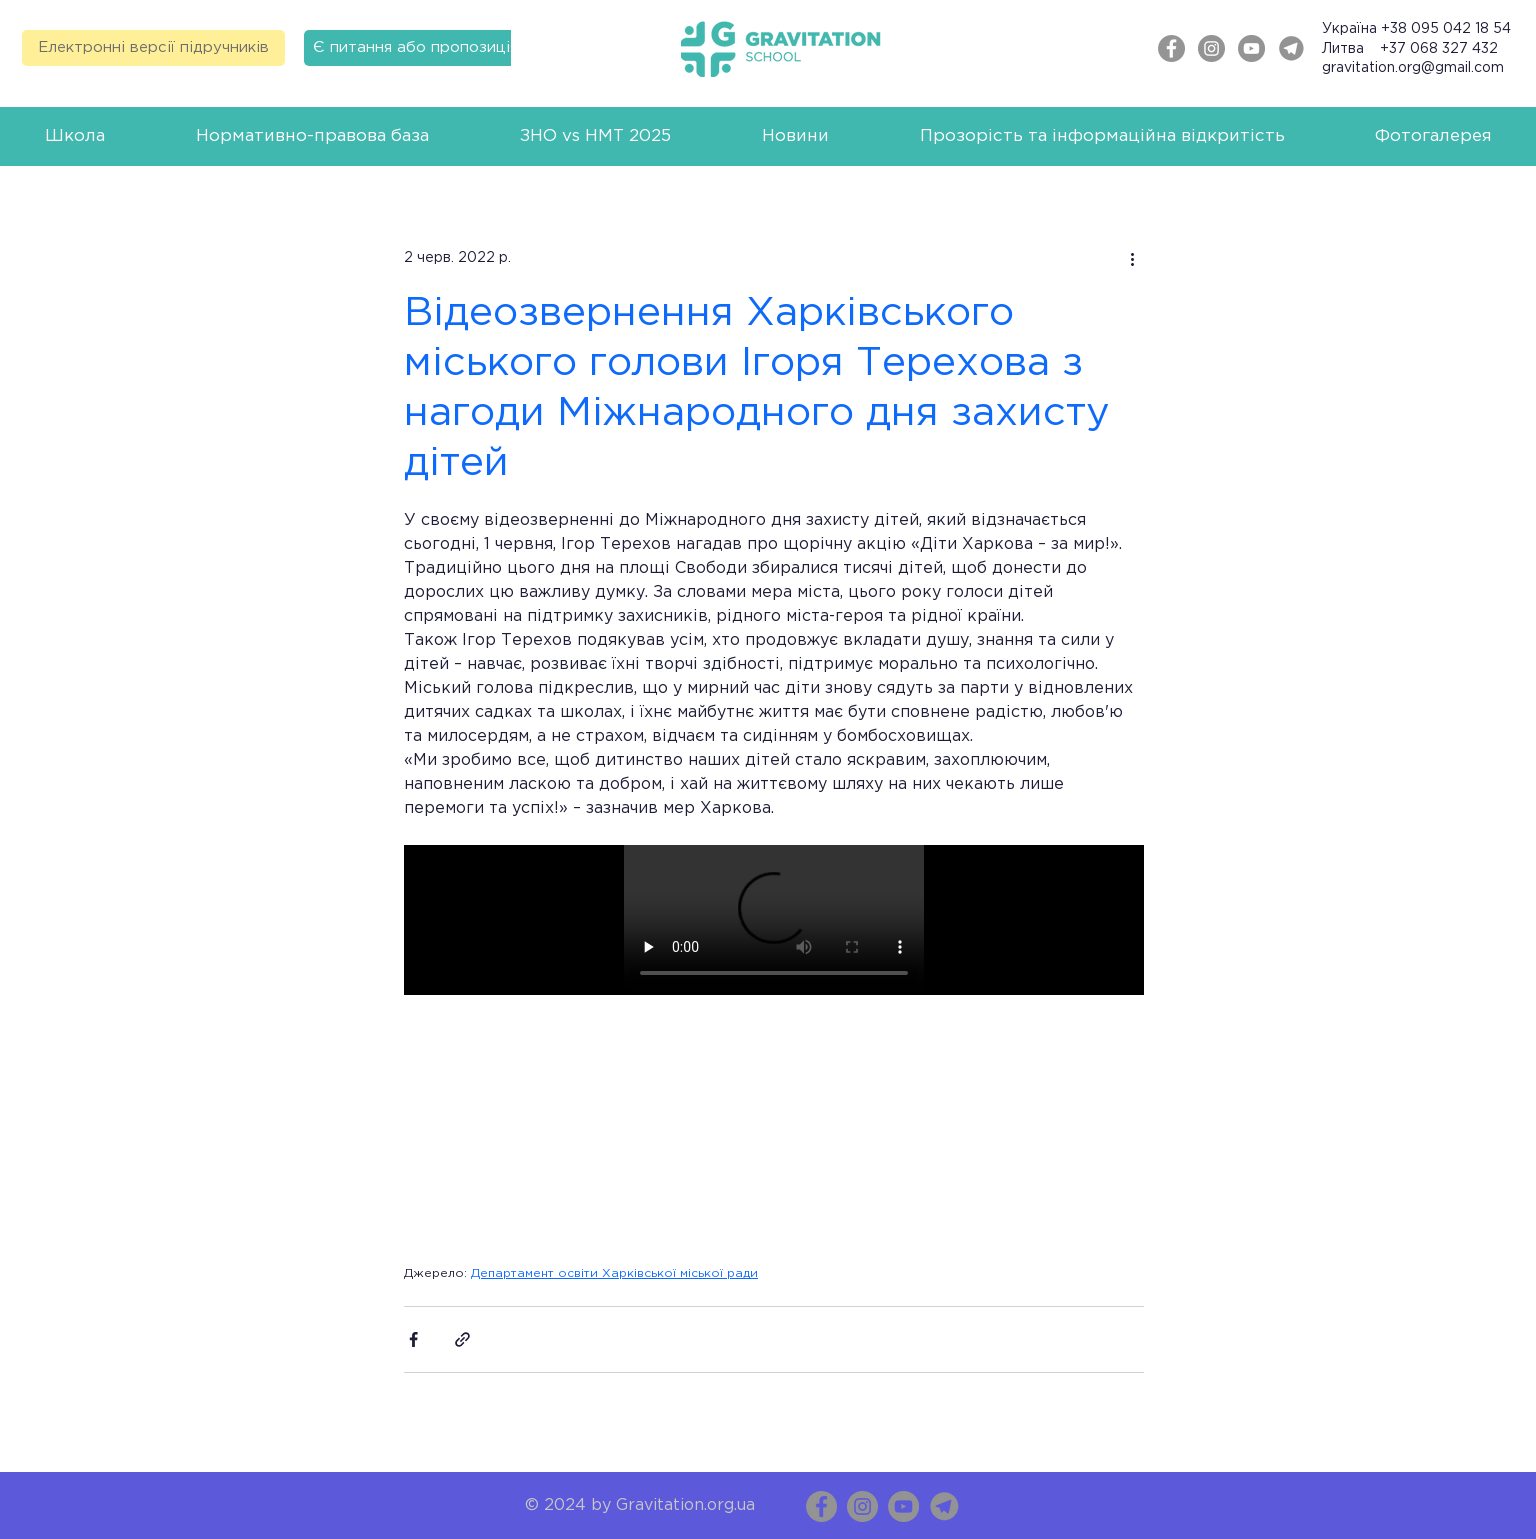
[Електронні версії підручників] (153, 48)
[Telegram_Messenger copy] (944, 1506)
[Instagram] (862, 1506)
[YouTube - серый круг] (1251, 48)
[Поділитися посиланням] (462, 1339)
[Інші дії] (1132, 259)
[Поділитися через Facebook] (413, 1339)
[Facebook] (821, 1506)
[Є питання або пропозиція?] (419, 48)
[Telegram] (1291, 48)
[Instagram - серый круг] (1211, 48)
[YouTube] (903, 1506)
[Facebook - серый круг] (1171, 48)
